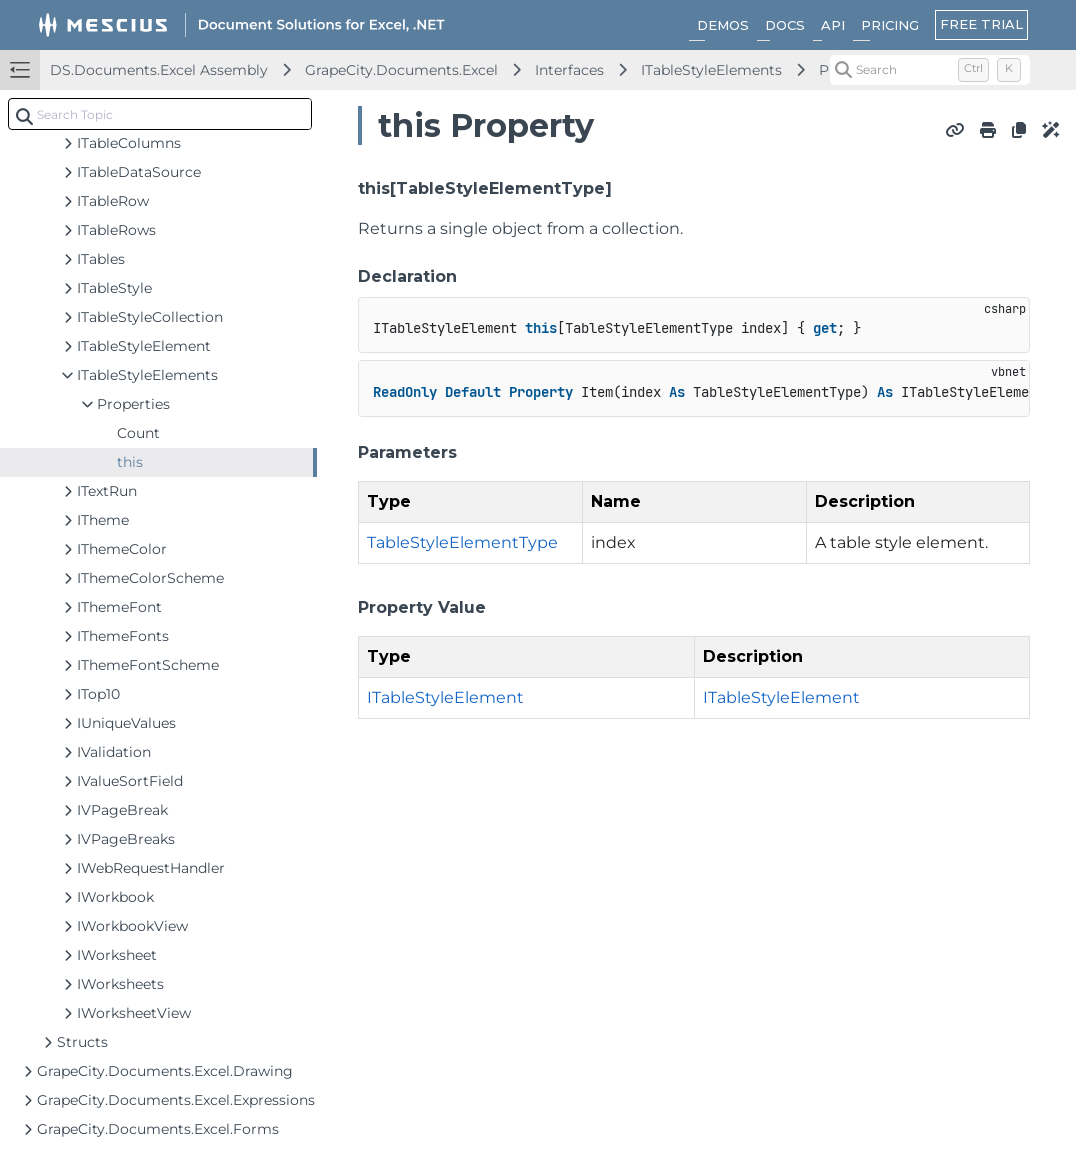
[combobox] (160, 114)
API (833, 25)
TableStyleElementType (462, 542)
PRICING (890, 25)
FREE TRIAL (981, 24)
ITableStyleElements (711, 70)
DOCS (785, 25)
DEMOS (723, 25)
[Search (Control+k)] (930, 70)
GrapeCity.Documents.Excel (401, 70)
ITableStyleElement (445, 697)
